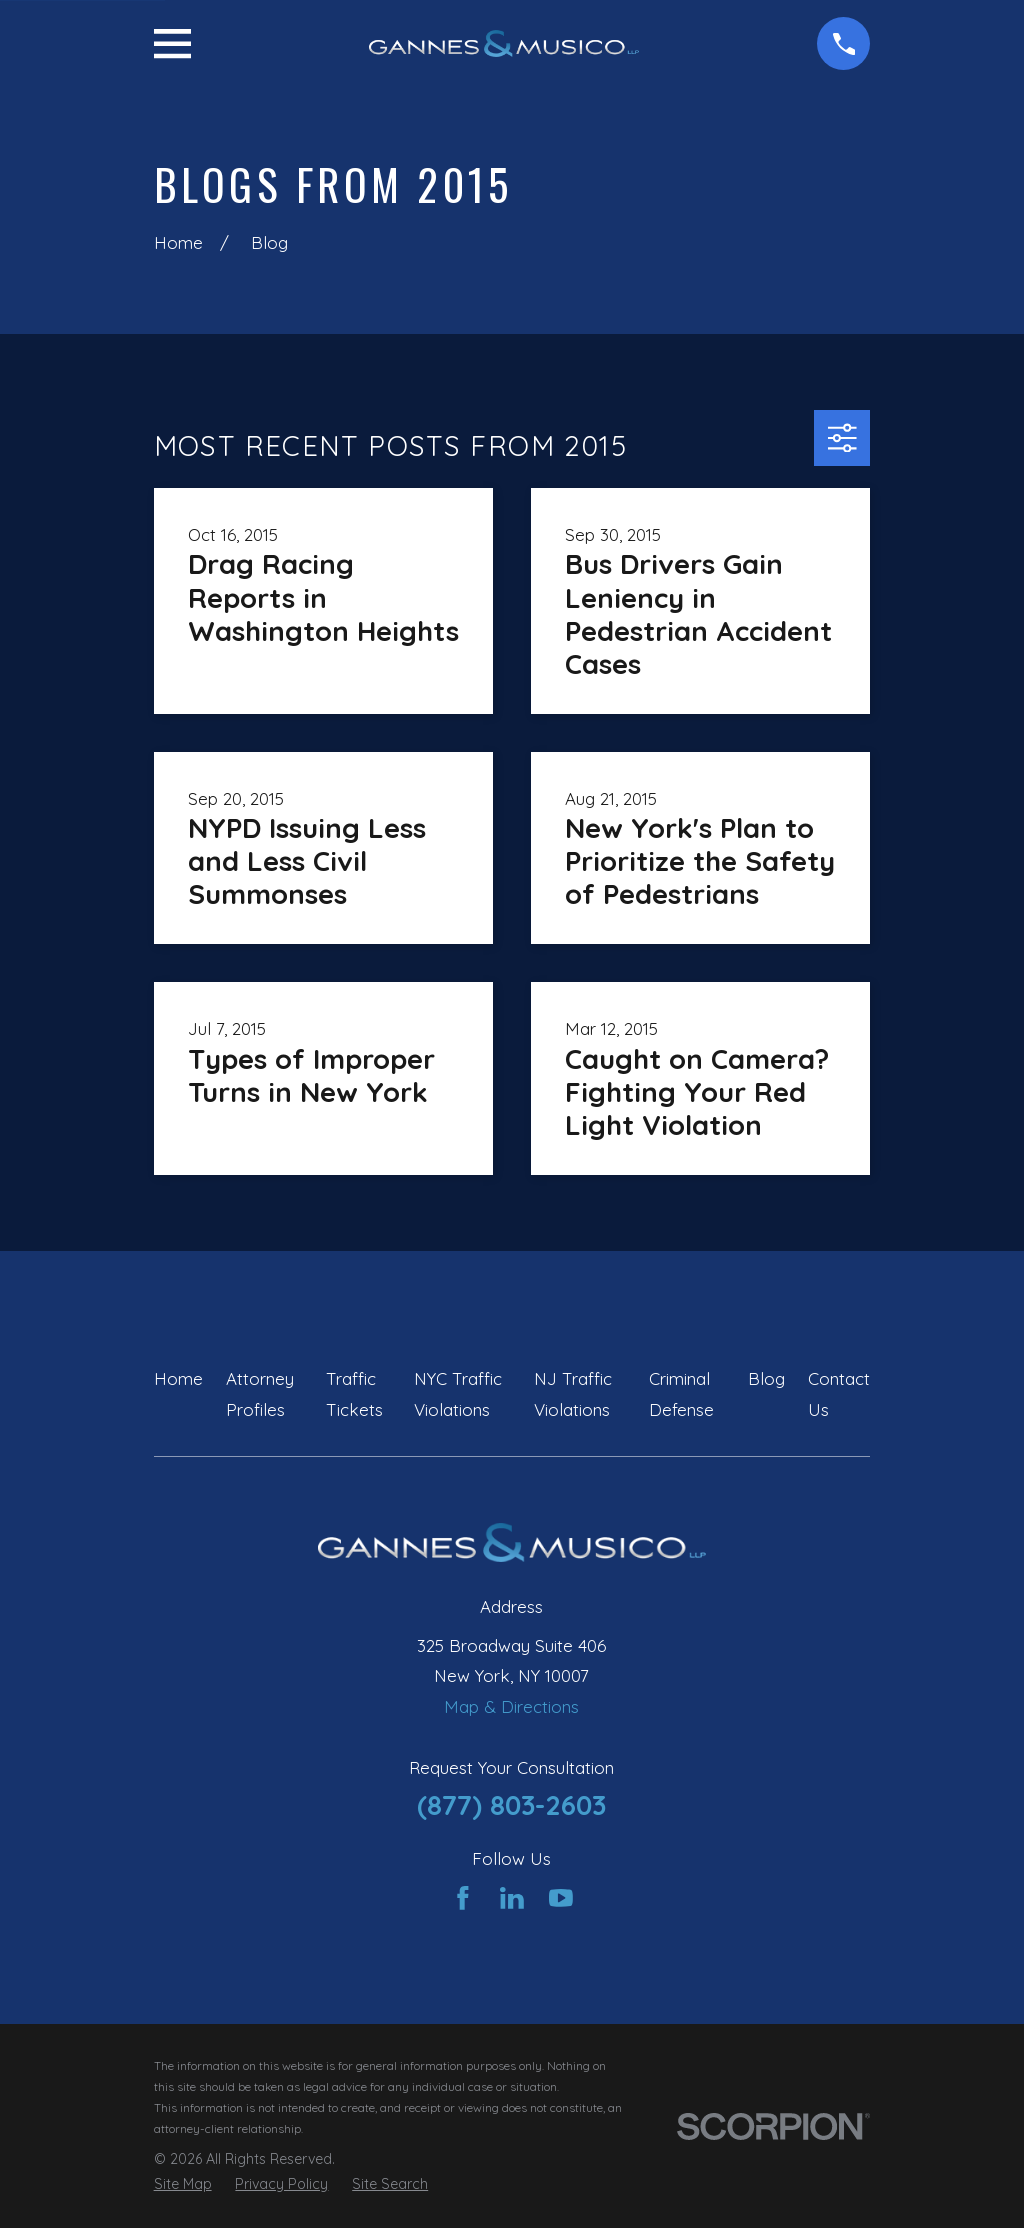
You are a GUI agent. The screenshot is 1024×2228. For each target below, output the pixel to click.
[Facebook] (463, 1898)
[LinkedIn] (512, 1898)
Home (178, 1378)
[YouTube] (561, 1898)
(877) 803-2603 (511, 1805)
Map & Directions (511, 1706)
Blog (766, 1378)
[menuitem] (183, 2185)
